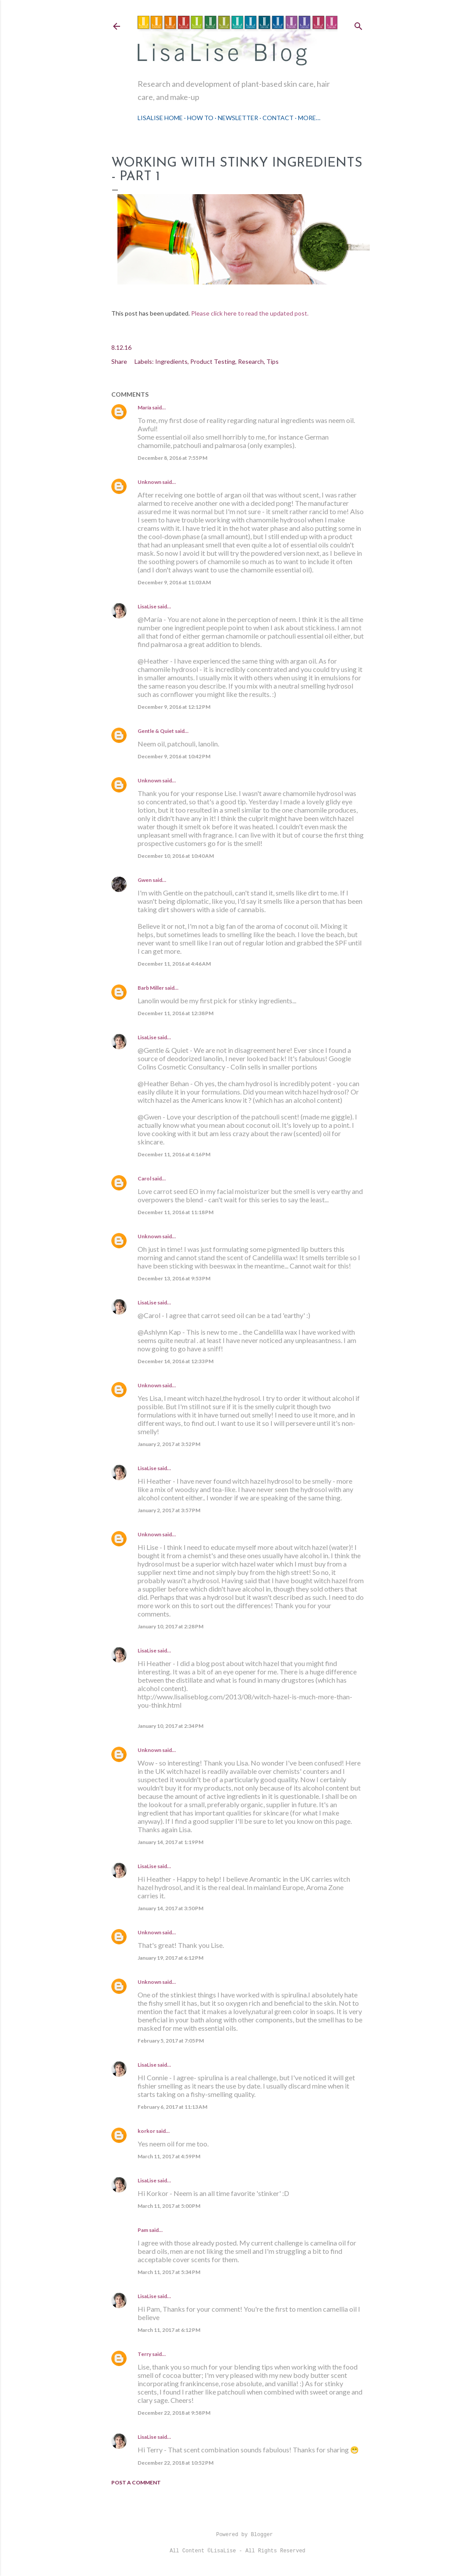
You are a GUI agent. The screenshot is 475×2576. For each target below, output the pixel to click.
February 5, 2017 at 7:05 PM (171, 2040)
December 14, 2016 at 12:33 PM (175, 1361)
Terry (144, 2354)
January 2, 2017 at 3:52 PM (169, 1444)
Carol (144, 1178)
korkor (146, 2131)
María (144, 407)
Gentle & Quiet (156, 731)
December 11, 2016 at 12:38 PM (175, 1013)
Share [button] (119, 361)
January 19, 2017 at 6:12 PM (170, 1957)
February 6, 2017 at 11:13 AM (172, 2106)
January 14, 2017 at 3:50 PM (170, 1908)
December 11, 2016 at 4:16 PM (174, 1154)
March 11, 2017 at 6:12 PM (169, 2330)
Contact (278, 117)
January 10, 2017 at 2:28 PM (170, 1626)
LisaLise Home (160, 117)
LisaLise (147, 606)
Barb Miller (151, 987)
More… (309, 117)
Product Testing (212, 361)
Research (251, 361)
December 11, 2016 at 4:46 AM (174, 963)
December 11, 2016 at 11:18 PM (175, 1212)
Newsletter (238, 117)
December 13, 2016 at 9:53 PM (174, 1278)
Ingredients (171, 361)
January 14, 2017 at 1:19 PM (170, 1842)
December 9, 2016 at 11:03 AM (174, 582)
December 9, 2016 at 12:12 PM (174, 707)
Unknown (149, 482)
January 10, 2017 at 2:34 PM (170, 1726)
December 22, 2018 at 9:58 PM (174, 2412)
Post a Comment (136, 2482)
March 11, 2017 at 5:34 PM (169, 2272)
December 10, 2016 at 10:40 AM (176, 856)
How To (200, 117)
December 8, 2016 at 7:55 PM (172, 458)
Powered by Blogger (237, 2535)
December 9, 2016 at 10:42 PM (174, 756)
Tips (272, 361)
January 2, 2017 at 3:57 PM (169, 1510)
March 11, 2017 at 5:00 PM (169, 2206)
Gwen (145, 880)
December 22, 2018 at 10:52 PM (175, 2462)
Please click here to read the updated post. (250, 313)
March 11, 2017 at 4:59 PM (169, 2156)
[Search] (358, 24)
